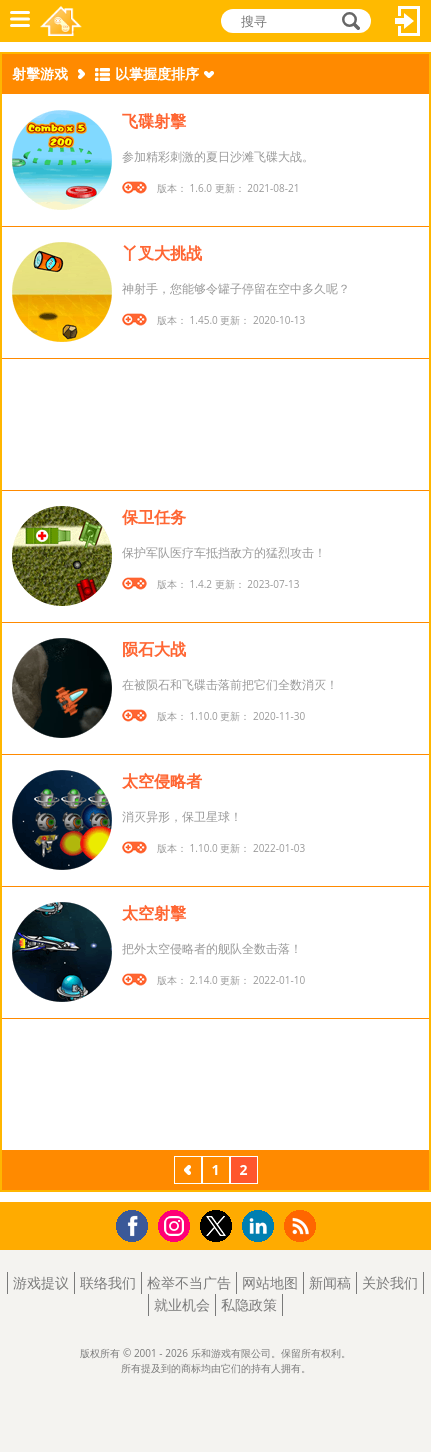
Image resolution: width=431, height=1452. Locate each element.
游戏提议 (41, 1282)
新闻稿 (330, 1282)
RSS (302, 1225)
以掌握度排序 (157, 73)
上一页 (188, 1172)
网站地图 (270, 1282)
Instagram (177, 1224)
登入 (408, 21)
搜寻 (348, 21)
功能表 (20, 21)
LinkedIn (261, 1226)
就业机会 (182, 1304)
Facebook (137, 1223)
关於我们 (390, 1282)
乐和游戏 (61, 21)
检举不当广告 (189, 1282)
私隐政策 (249, 1304)
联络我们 (108, 1282)
